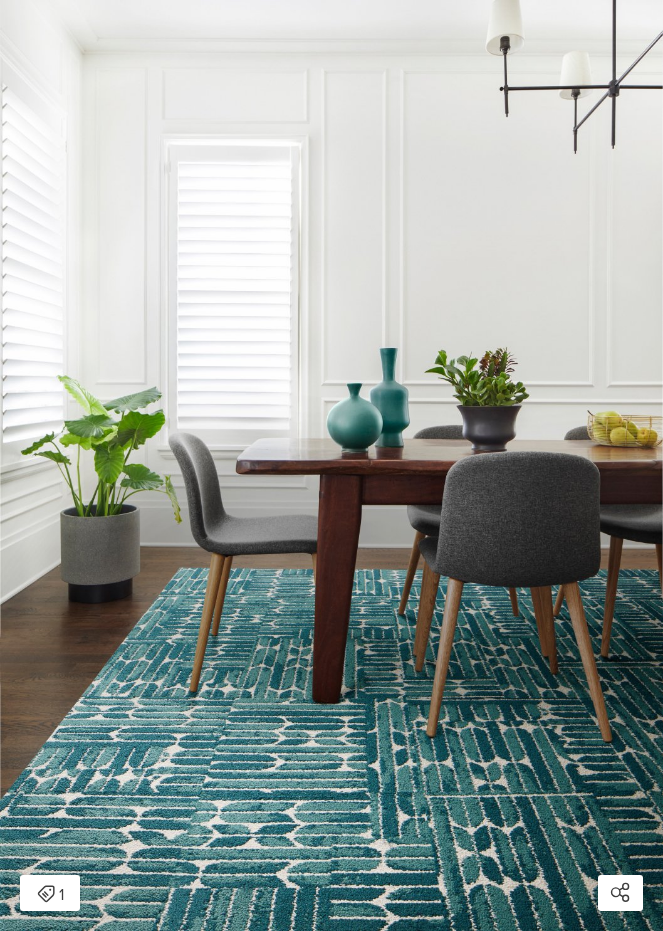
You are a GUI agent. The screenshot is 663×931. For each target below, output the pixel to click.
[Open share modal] (620, 893)
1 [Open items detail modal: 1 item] (50, 895)
